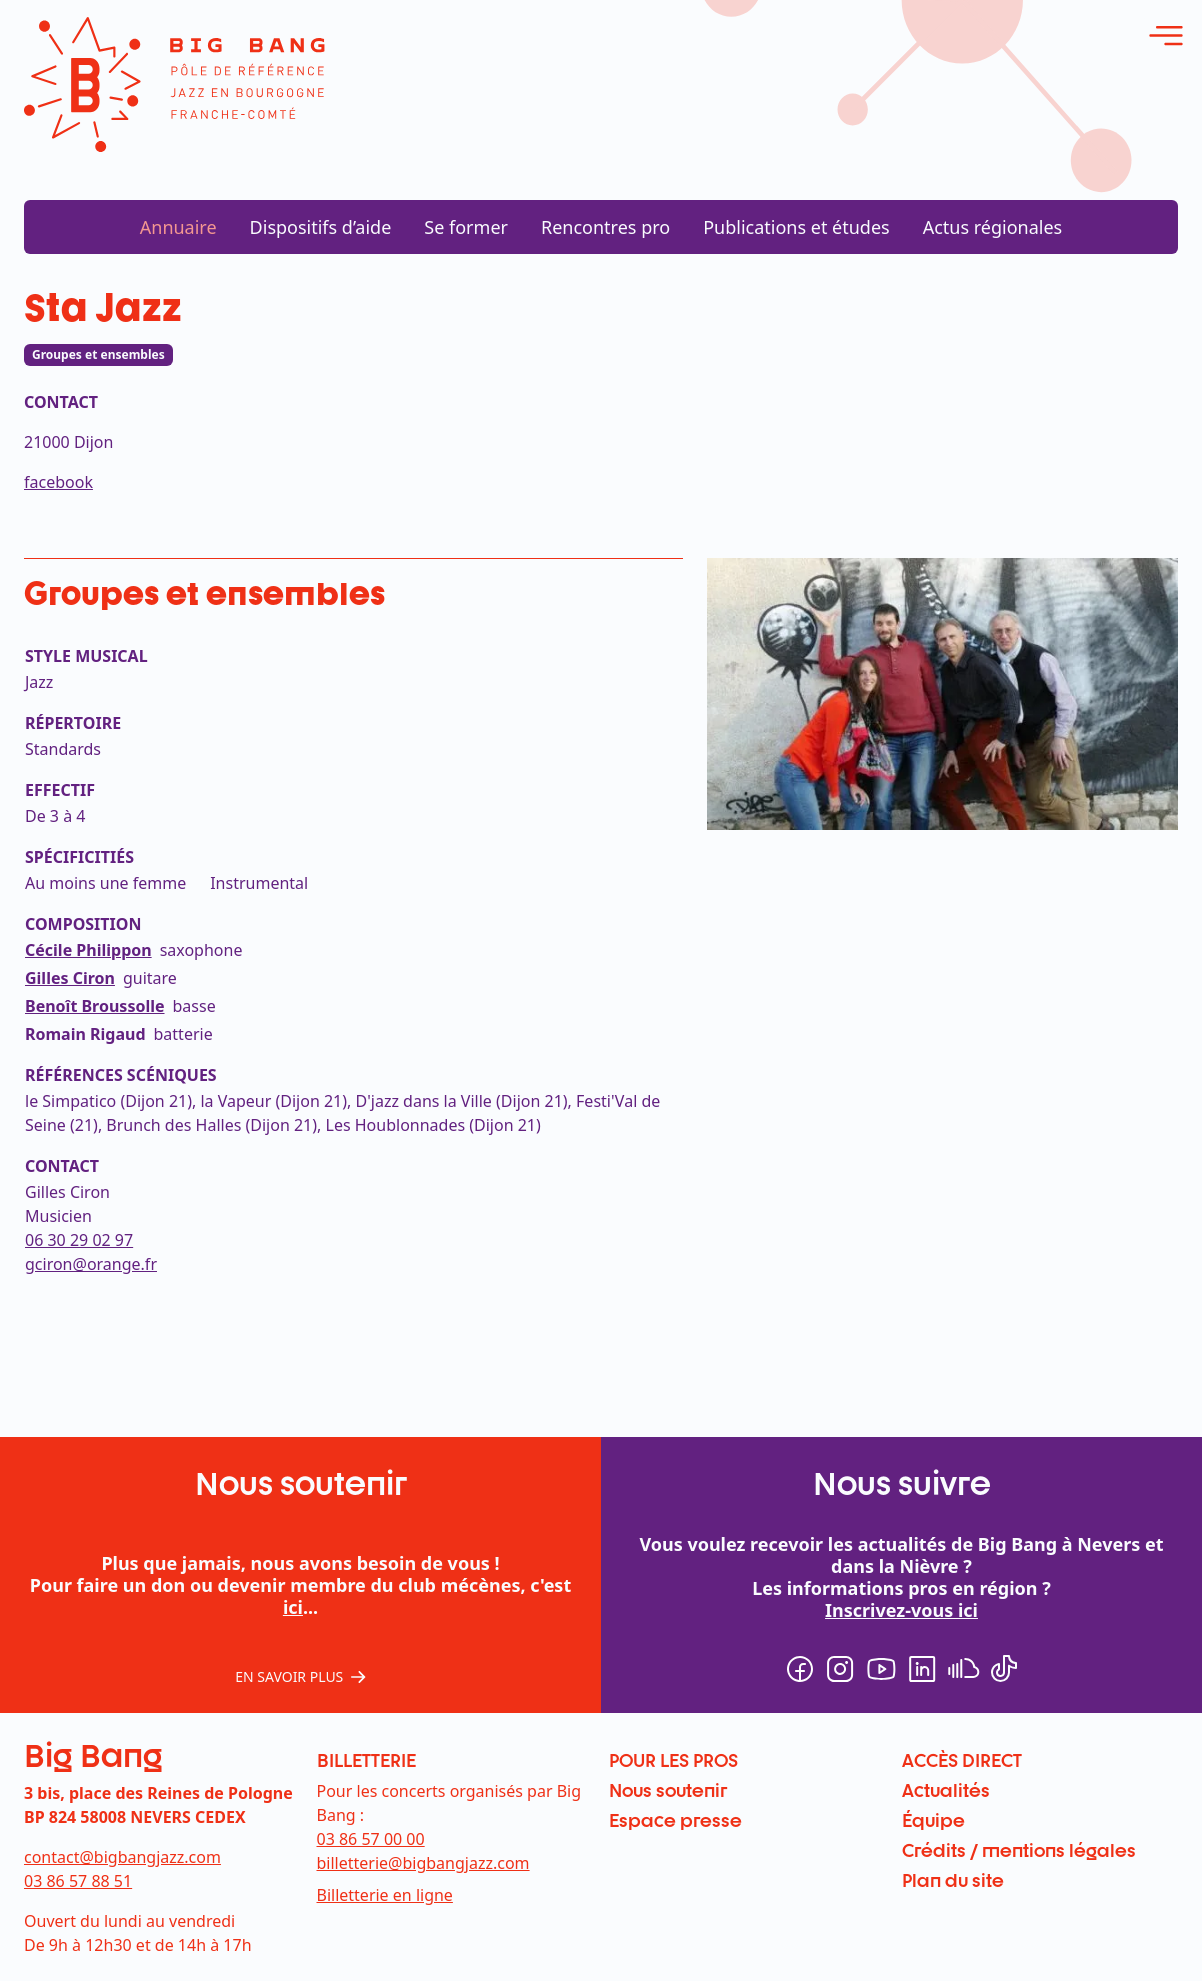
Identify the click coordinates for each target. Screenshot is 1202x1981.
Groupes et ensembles (98, 354)
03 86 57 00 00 (371, 1839)
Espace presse (675, 1820)
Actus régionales (993, 227)
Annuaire (178, 227)
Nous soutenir (668, 1790)
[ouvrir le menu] (1166, 36)
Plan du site (953, 1880)
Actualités (946, 1790)
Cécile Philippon (88, 950)
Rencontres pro (605, 227)
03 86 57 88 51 (78, 1881)
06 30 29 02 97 (79, 1240)
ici (293, 1607)
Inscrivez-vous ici (901, 1610)
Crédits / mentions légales (1019, 1850)
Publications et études (796, 227)
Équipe (933, 1820)
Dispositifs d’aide (321, 227)
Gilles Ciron (70, 978)
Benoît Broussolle (95, 1006)
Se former (466, 227)
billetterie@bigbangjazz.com (423, 1863)
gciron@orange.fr (91, 1264)
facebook (58, 482)
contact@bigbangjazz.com (122, 1857)
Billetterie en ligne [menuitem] (385, 1895)
